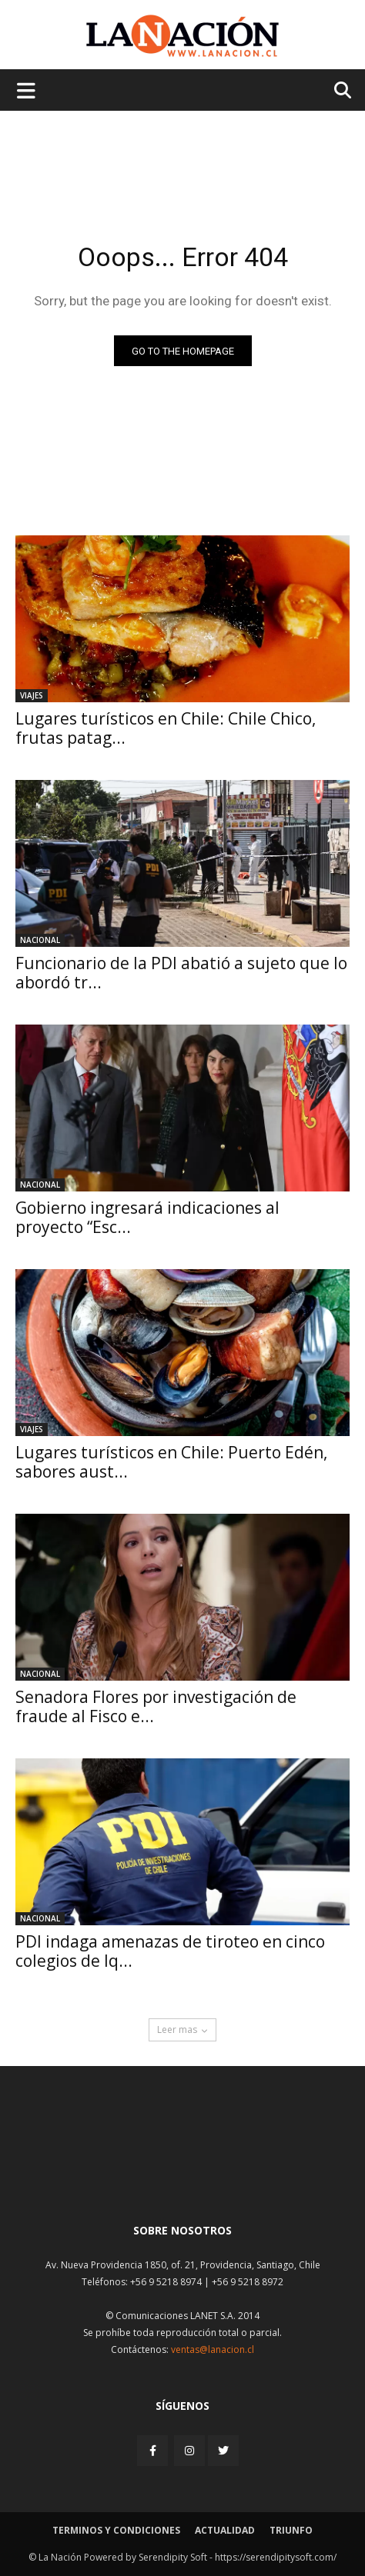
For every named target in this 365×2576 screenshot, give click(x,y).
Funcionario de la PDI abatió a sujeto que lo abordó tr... (181, 972)
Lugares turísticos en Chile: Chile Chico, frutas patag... (165, 728)
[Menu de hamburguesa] (26, 90)
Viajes (31, 695)
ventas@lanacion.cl (212, 2349)
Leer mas (182, 2029)
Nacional (40, 940)
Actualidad (225, 2530)
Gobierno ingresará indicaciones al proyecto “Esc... (147, 1217)
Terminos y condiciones (116, 2530)
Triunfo (291, 2530)
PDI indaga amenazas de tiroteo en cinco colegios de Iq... (170, 1951)
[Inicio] (182, 2174)
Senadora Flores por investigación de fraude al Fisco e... (155, 1706)
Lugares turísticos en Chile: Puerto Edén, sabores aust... (171, 1461)
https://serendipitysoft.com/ (276, 2557)
